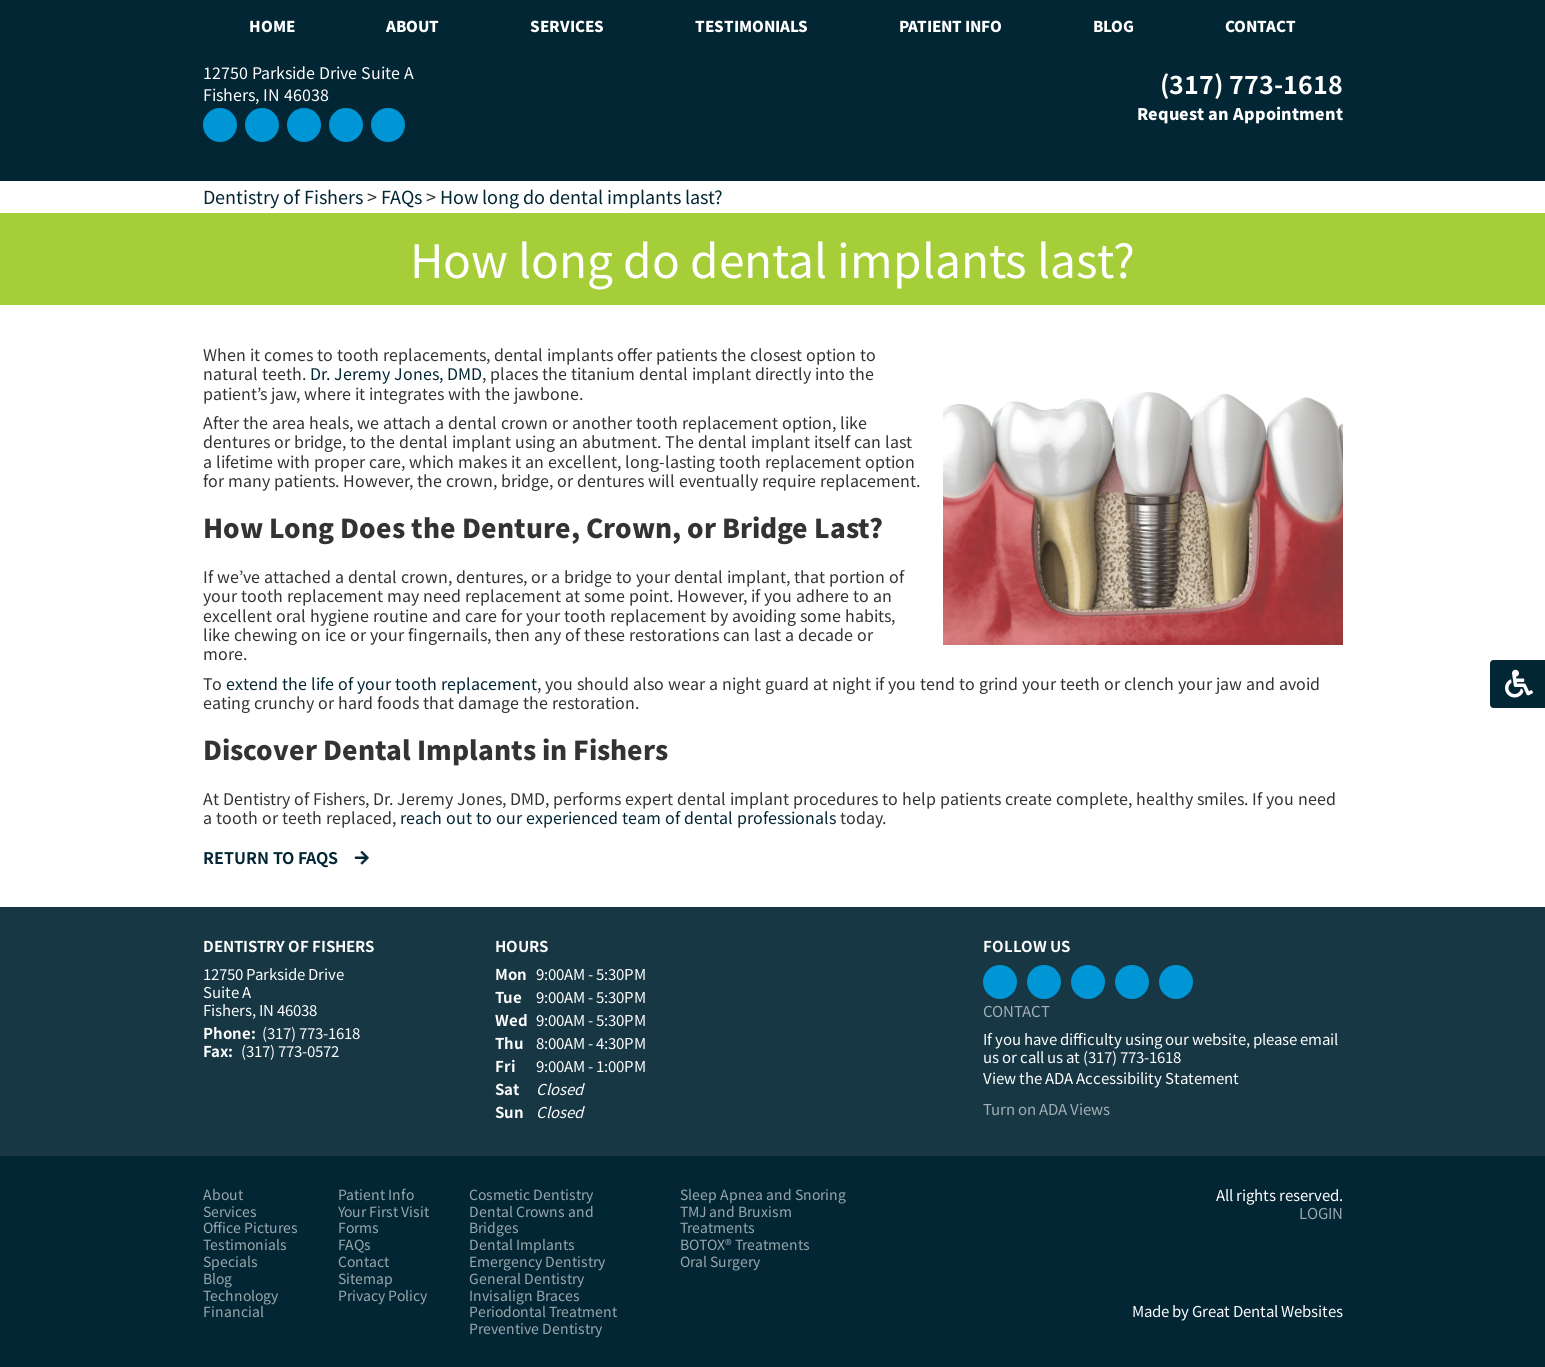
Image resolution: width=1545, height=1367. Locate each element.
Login (1321, 1212)
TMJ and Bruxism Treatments (736, 1220)
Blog (1113, 25)
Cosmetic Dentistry (531, 1194)
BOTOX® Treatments (745, 1244)
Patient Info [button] (950, 25)
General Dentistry (526, 1278)
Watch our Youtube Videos (346, 125)
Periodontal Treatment (543, 1311)
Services (230, 1211)
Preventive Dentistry (535, 1328)
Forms (358, 1227)
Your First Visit (383, 1211)
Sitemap (365, 1278)
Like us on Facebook (388, 125)
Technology (240, 1295)
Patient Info (376, 1194)
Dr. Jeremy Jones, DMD (396, 373)
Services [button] (567, 25)
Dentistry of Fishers (283, 196)
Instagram (220, 125)
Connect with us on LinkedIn (304, 125)
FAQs (401, 196)
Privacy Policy (382, 1295)
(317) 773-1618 (1251, 83)
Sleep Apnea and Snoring (763, 1194)
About (223, 1194)
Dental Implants (522, 1244)
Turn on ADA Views (1046, 1108)
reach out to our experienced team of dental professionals (618, 817)
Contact (1260, 25)
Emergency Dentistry (537, 1261)
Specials (230, 1261)
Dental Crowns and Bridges (531, 1220)
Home (272, 25)
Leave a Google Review (262, 125)
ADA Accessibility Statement (1142, 1077)
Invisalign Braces (524, 1295)
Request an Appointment (1225, 113)
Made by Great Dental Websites (1237, 1310)
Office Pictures (250, 1227)
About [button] (412, 25)
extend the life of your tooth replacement (381, 683)
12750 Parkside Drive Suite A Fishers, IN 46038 (308, 83)
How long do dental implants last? (581, 196)
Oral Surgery (720, 1261)
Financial (233, 1311)
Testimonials (751, 25)
